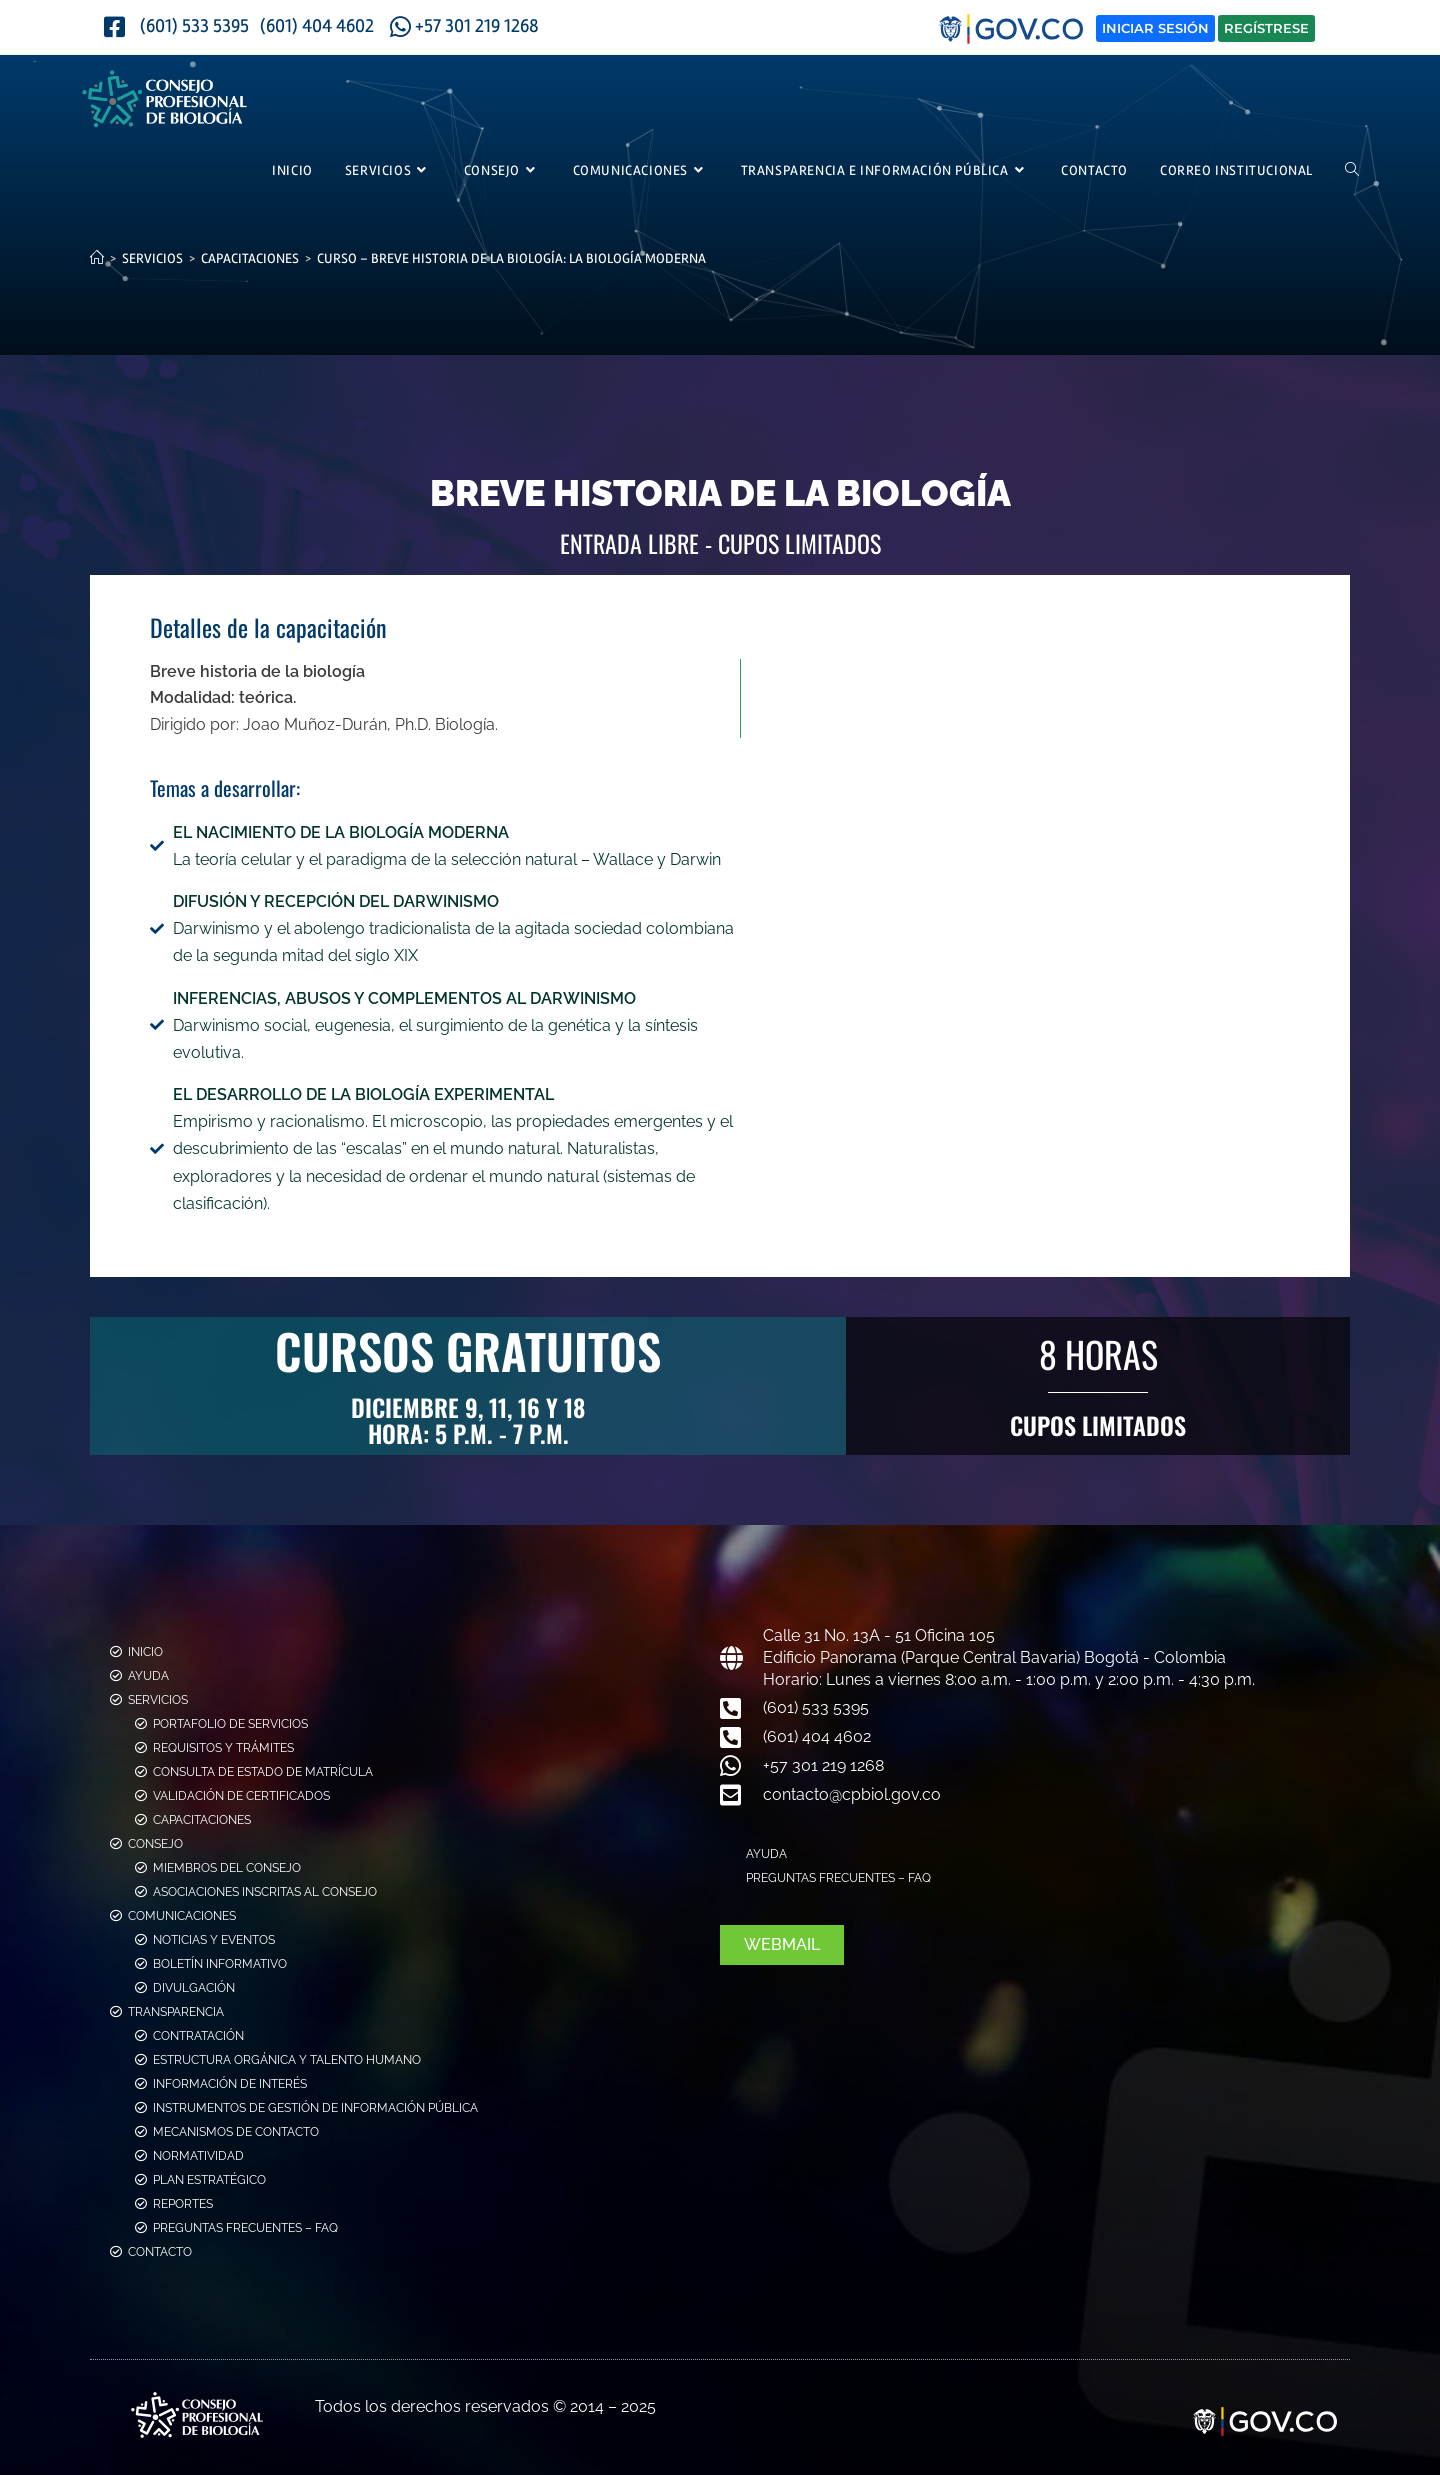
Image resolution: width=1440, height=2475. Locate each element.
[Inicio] (97, 258)
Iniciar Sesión (1155, 28)
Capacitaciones (202, 1820)
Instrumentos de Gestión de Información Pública (315, 2108)
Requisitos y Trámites (223, 1748)
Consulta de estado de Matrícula (263, 1772)
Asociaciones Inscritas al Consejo (265, 1892)
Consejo (155, 1844)
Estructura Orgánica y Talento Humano (287, 2060)
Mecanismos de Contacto (236, 2132)
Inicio (145, 1652)
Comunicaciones (182, 1916)
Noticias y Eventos (214, 1940)
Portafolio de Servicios (230, 1724)
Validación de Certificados (241, 1796)
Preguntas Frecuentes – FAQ (245, 2228)
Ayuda (148, 1676)
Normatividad (198, 2156)
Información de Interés (230, 2084)
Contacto (160, 2252)
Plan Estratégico (209, 2180)
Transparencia (176, 2012)
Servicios (158, 1700)
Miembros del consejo (227, 1868)
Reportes (183, 2204)
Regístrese (1266, 28)
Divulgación (194, 1988)
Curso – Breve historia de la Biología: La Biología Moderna (511, 258)
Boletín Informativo (220, 1964)
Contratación (198, 2036)
